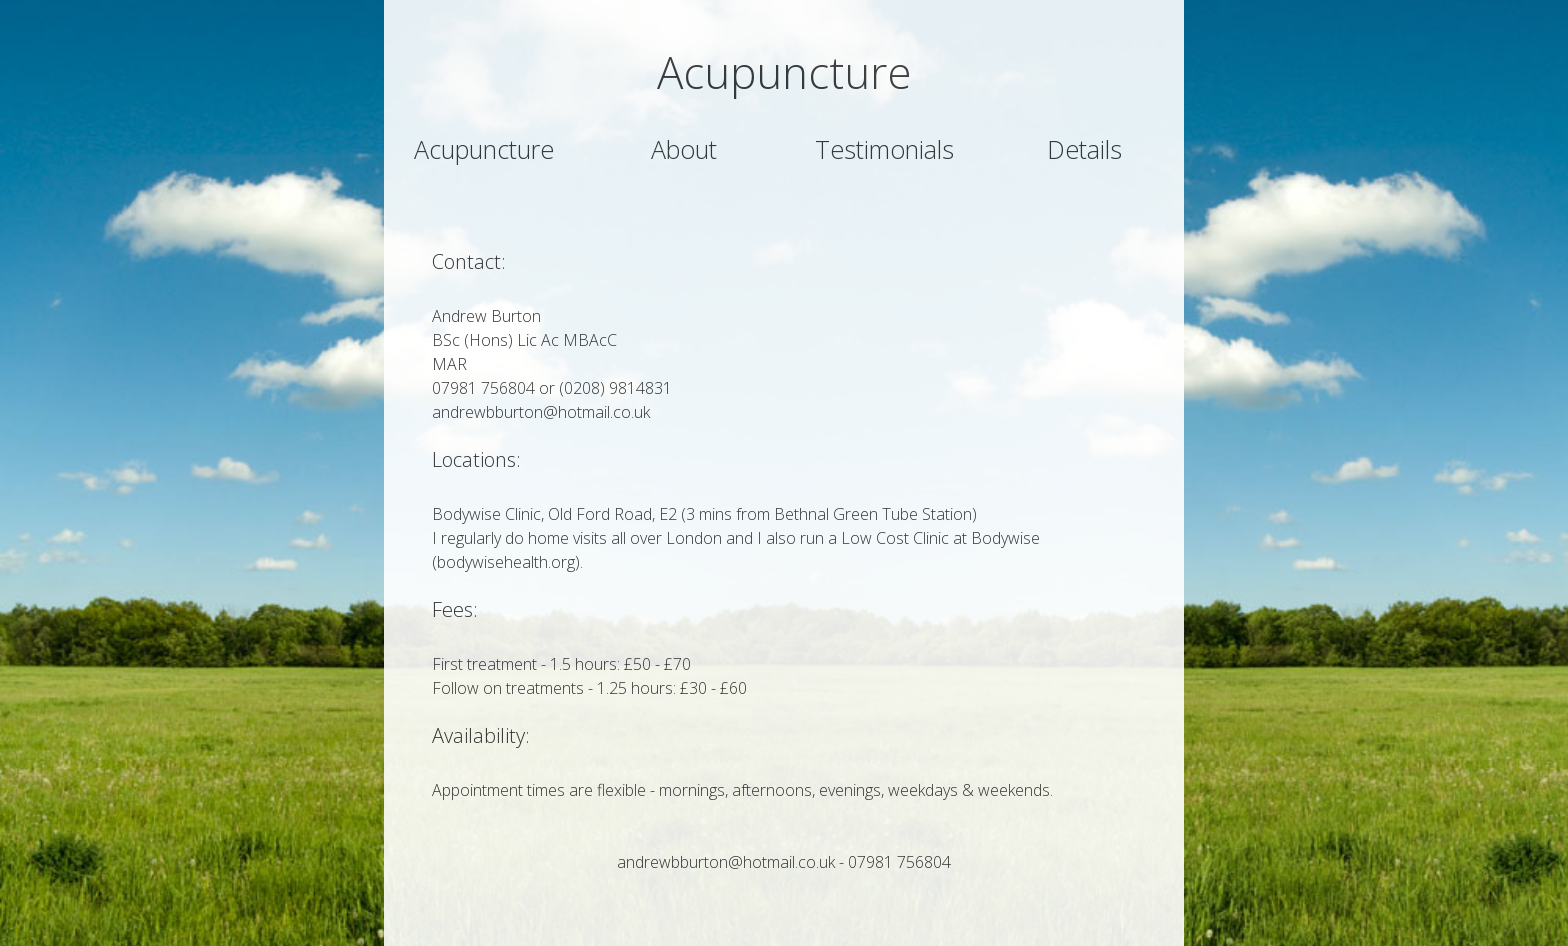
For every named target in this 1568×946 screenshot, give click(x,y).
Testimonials (884, 149)
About (684, 149)
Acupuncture (484, 149)
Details (1084, 149)
